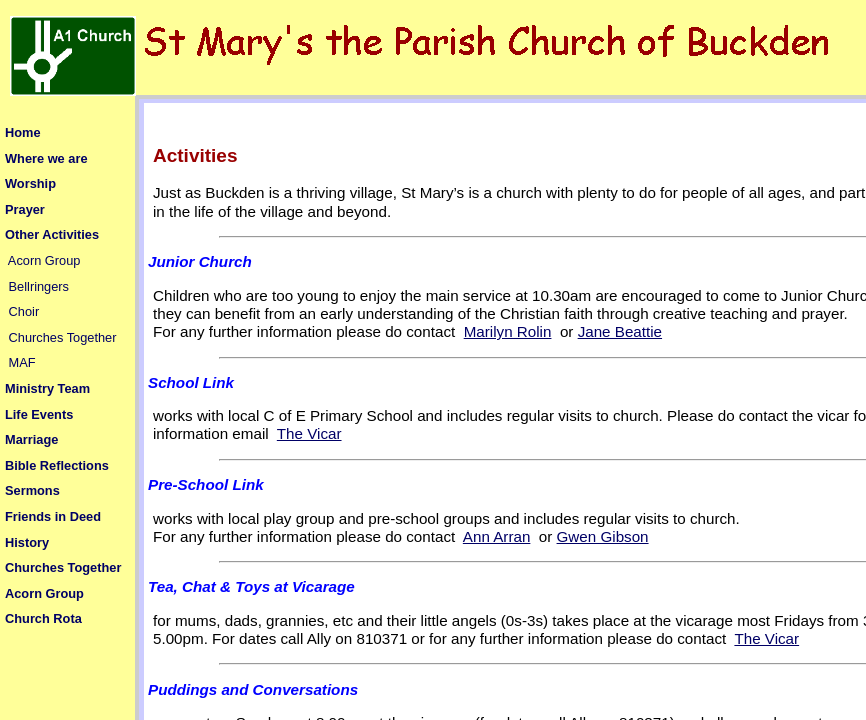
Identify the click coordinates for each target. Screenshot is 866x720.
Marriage (31, 439)
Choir (24, 311)
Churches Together (63, 337)
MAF (22, 362)
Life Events (39, 414)
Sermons (32, 490)
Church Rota (43, 618)
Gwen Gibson (603, 536)
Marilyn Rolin (508, 331)
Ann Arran (497, 536)
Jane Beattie (620, 331)
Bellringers (39, 286)
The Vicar (309, 433)
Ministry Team (47, 388)
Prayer (25, 209)
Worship (30, 183)
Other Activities (52, 234)
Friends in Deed (53, 516)
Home (23, 132)
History (27, 542)
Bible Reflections (57, 465)
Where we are (46, 158)
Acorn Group (44, 260)
